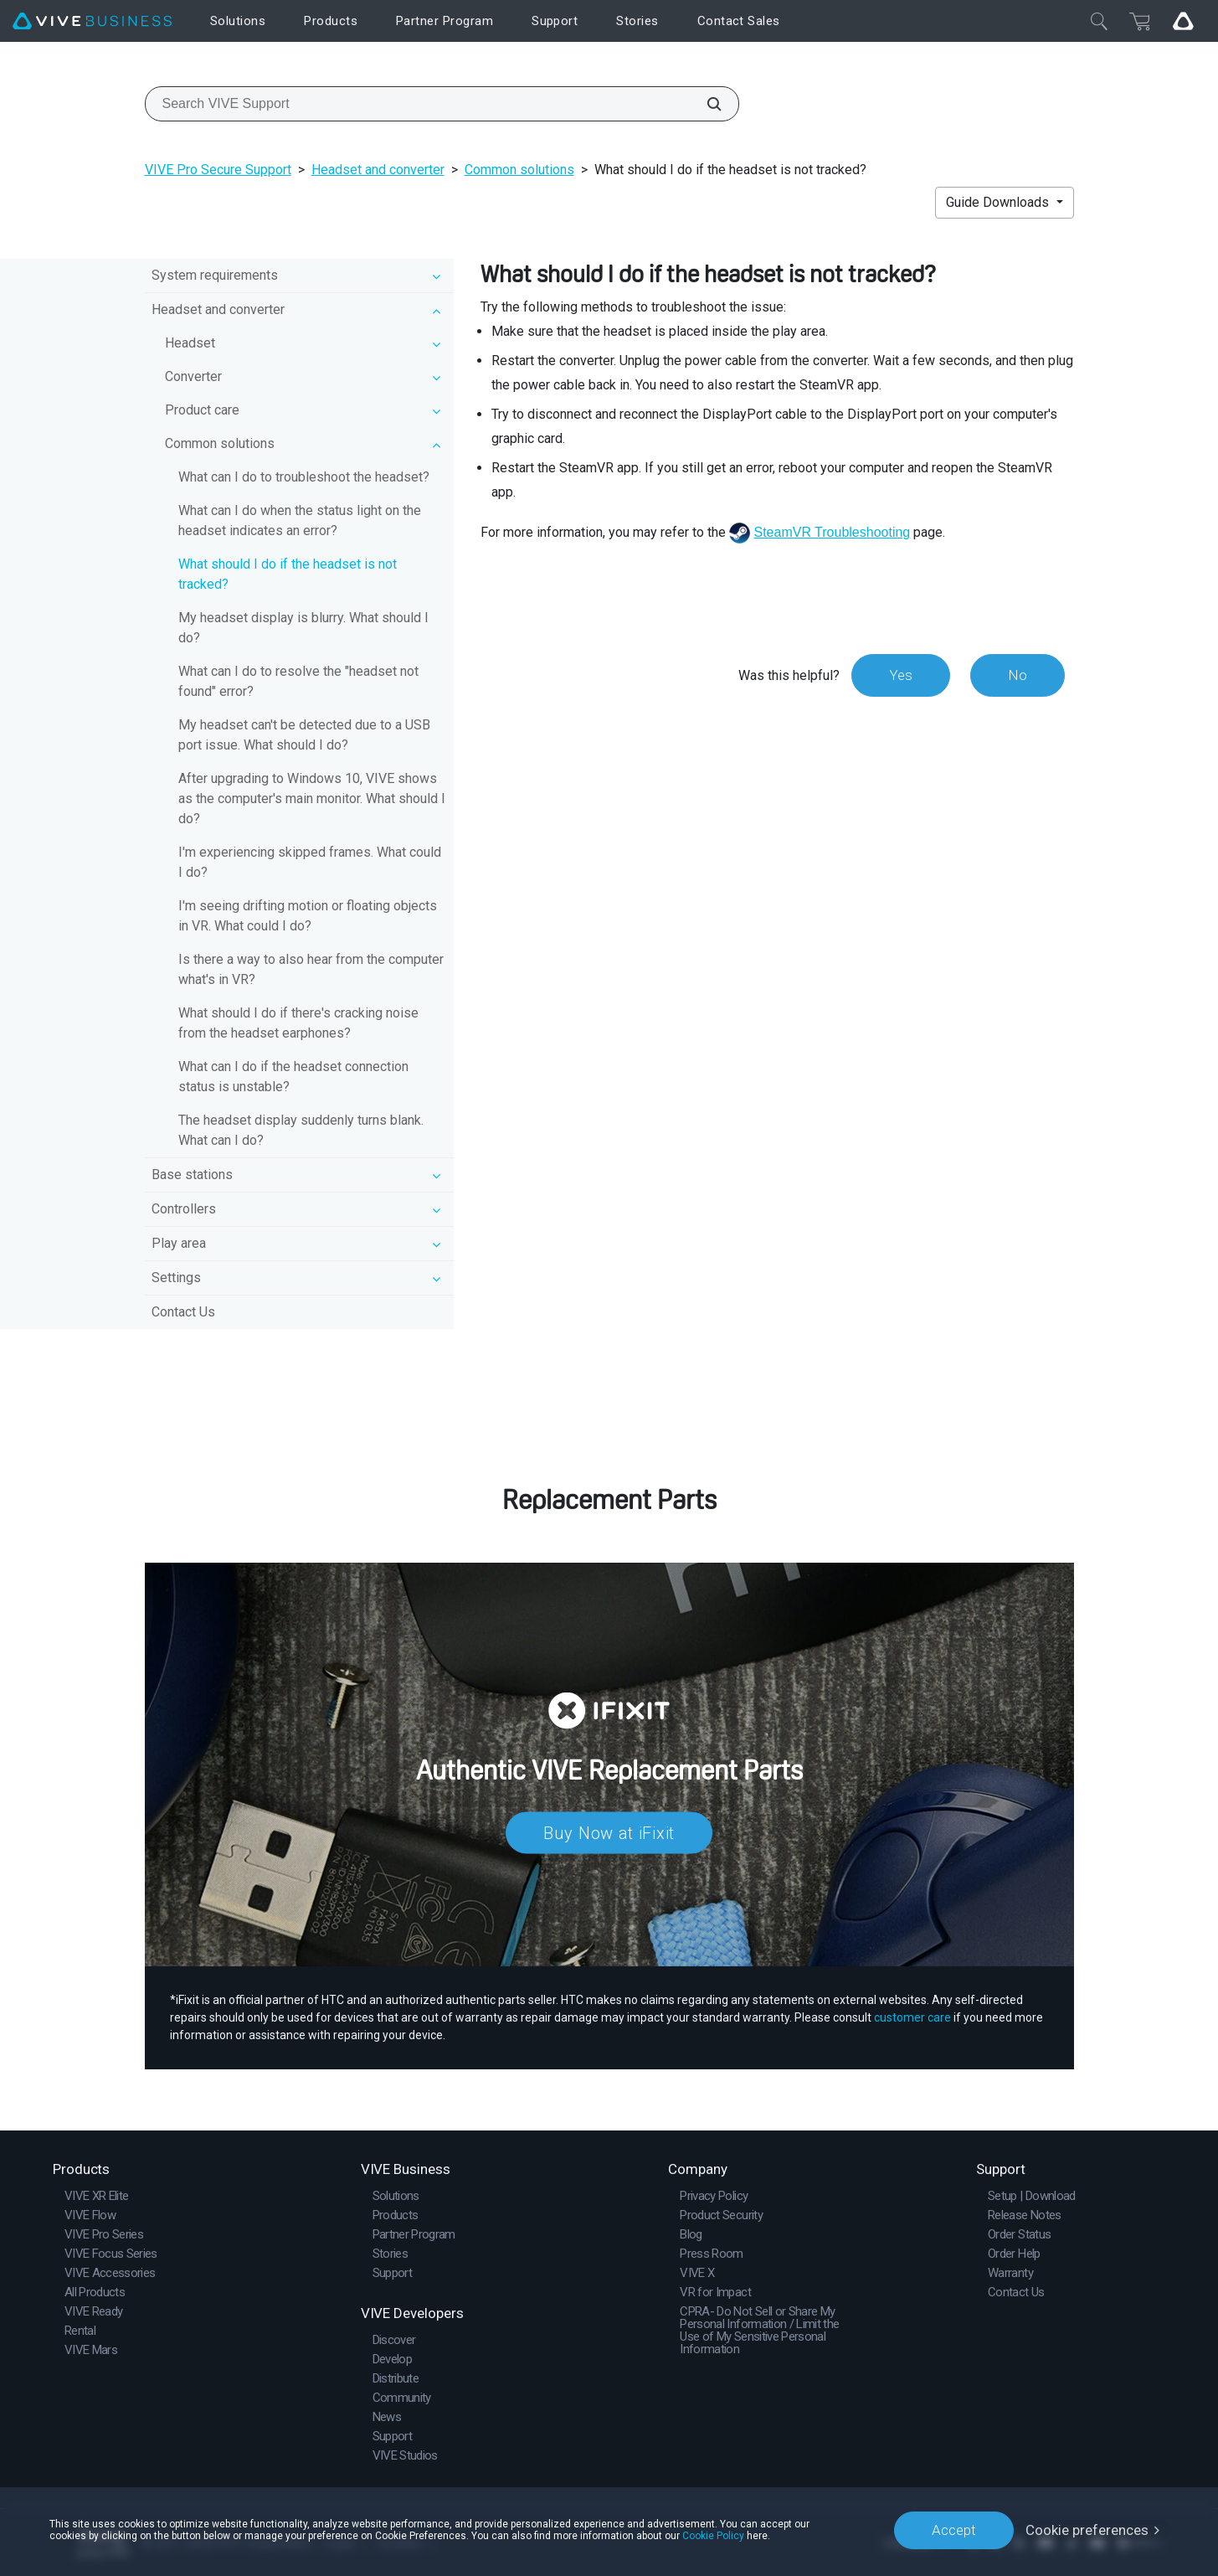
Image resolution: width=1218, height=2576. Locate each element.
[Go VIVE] (1183, 21)
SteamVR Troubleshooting (831, 532)
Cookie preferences (1087, 2530)
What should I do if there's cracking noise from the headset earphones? (298, 1023)
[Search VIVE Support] (705, 104)
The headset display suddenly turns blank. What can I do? (301, 1130)
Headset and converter (378, 170)
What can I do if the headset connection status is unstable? (293, 1077)
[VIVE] (92, 21)
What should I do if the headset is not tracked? (287, 574)
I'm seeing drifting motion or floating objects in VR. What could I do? (307, 916)
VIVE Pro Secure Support (218, 170)
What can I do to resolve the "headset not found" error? (298, 681)
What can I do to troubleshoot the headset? (303, 477)
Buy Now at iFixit (609, 1832)
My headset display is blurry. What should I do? (303, 628)
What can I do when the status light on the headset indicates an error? (299, 520)
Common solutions (519, 170)
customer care (912, 2017)
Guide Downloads (999, 202)
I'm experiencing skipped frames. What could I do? (309, 862)
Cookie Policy (713, 2536)
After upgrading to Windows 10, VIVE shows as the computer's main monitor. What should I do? (311, 798)
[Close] (1099, 21)
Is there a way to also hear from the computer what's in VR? (311, 969)
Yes (900, 675)
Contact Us (183, 1312)
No (1017, 675)
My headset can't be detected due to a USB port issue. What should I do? (304, 735)
